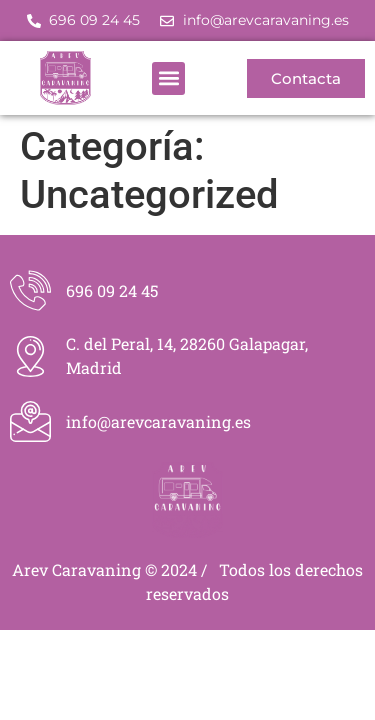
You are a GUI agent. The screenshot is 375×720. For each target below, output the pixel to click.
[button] (168, 78)
